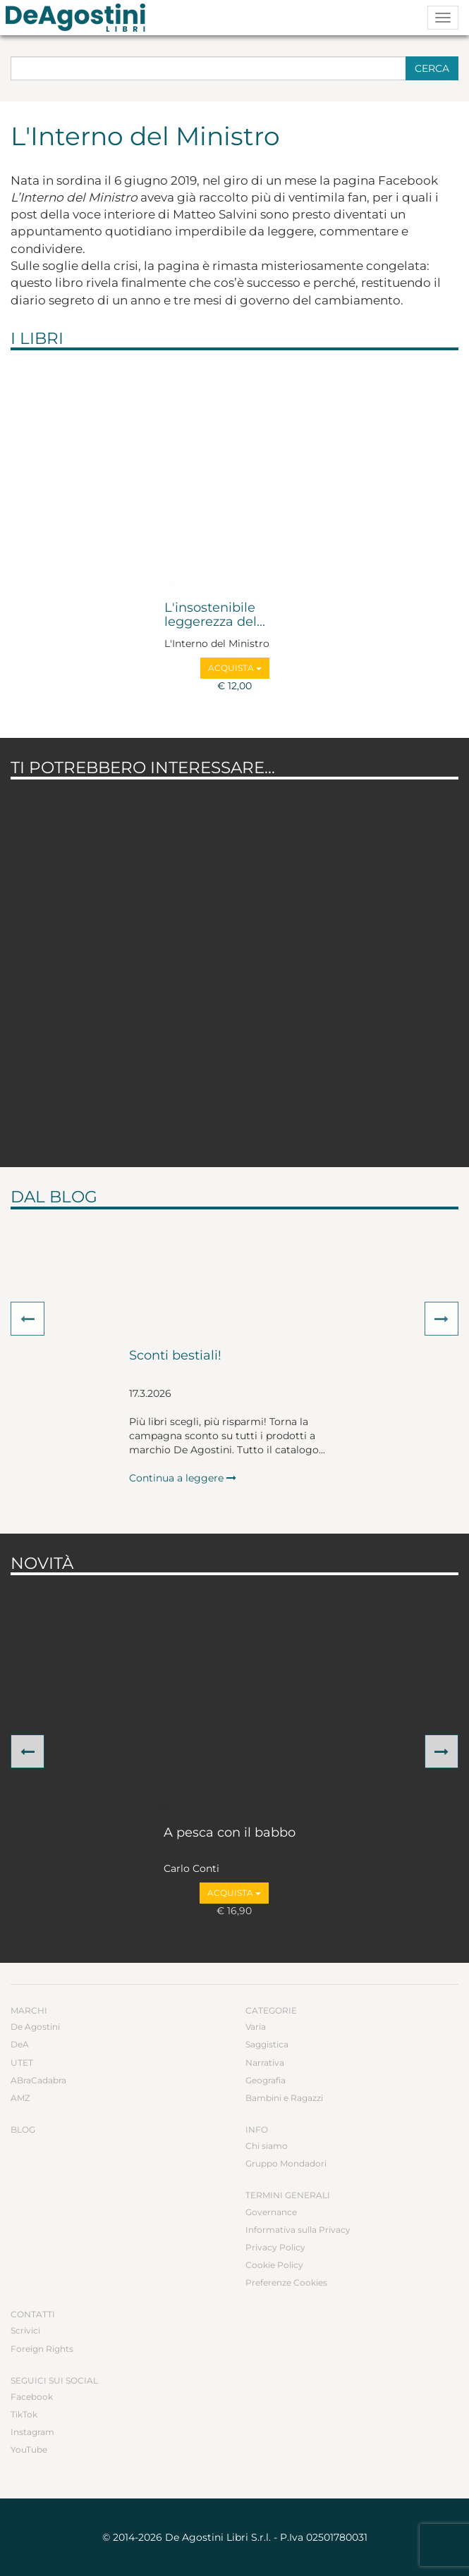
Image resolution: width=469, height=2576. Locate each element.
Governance (271, 2212)
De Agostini (35, 2026)
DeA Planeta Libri (80, 17)
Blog (23, 2129)
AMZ (20, 2098)
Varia (255, 2026)
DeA (20, 2044)
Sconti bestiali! (175, 1356)
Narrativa (264, 2062)
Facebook (32, 2396)
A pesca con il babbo (230, 1833)
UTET (22, 2062)
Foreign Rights (42, 2348)
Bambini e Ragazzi (284, 2098)
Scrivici (25, 2330)
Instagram (32, 2432)
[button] (27, 1319)
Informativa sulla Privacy (298, 2229)
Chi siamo (266, 2145)
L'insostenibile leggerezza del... (214, 615)
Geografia (265, 2080)
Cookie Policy (274, 2265)
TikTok (24, 2414)
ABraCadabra (38, 2080)
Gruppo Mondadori (286, 2163)
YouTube (29, 2449)
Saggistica (266, 2044)
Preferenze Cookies (286, 2282)
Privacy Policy (275, 2247)
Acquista (235, 668)
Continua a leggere (182, 1478)
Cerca (432, 68)
